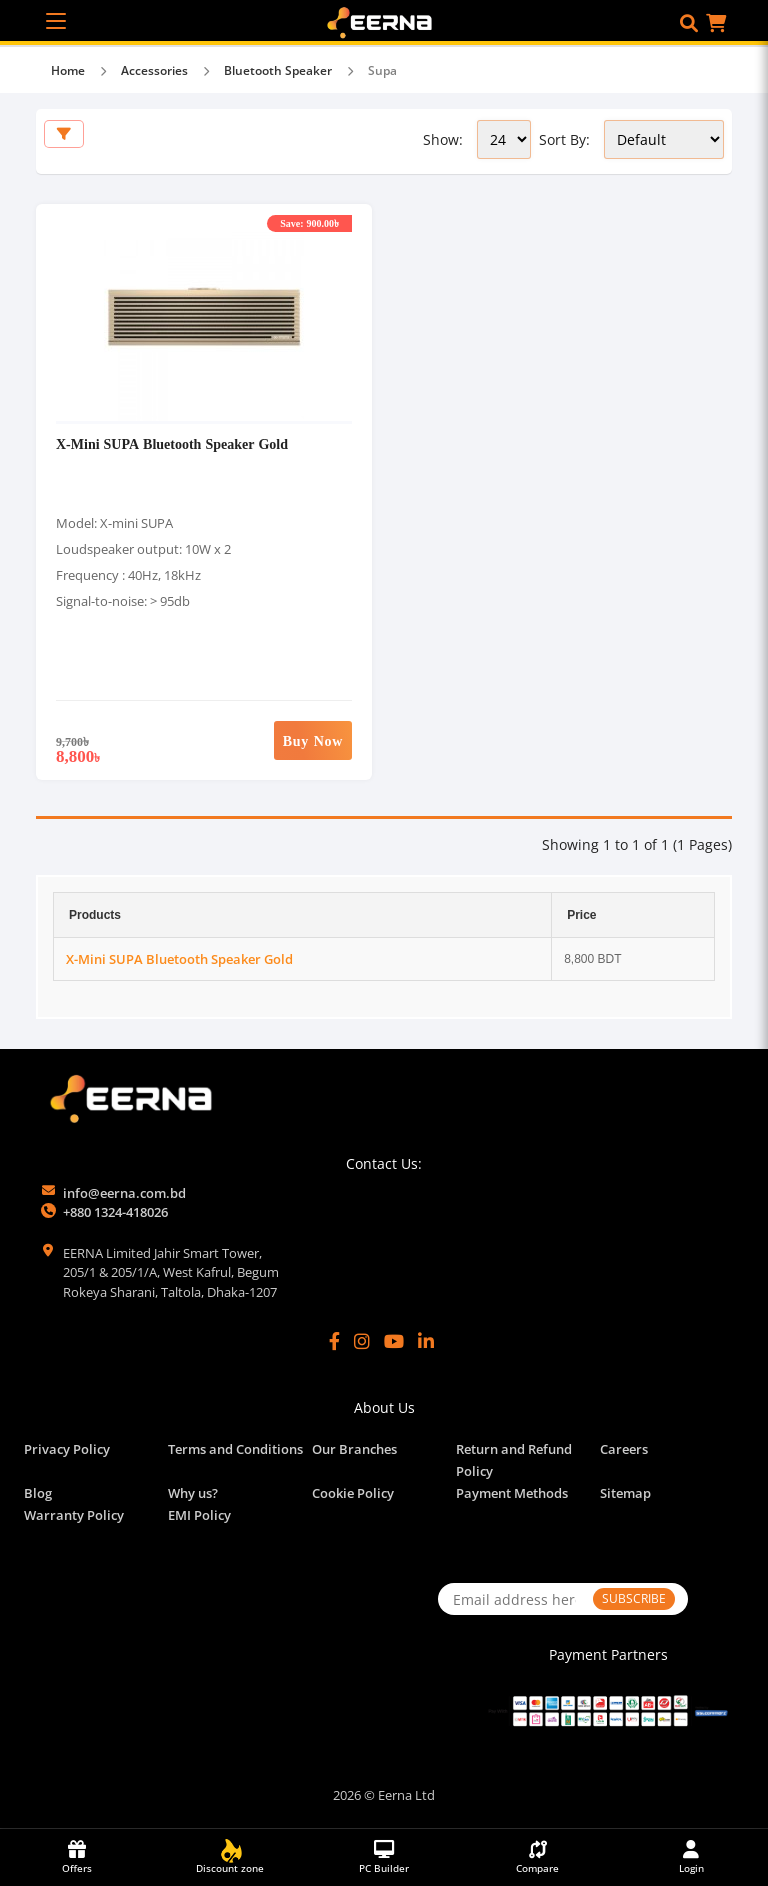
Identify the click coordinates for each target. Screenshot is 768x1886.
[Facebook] (334, 1341)
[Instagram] (362, 1341)
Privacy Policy (67, 1449)
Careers (624, 1449)
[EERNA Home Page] (384, 21)
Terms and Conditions (235, 1449)
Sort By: (564, 139)
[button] (689, 23)
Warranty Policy (74, 1515)
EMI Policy (199, 1515)
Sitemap (625, 1493)
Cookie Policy (353, 1493)
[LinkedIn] (426, 1341)
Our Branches (354, 1449)
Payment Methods (512, 1493)
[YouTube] (394, 1341)
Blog (38, 1493)
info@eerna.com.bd (124, 1193)
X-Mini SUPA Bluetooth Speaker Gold (172, 443)
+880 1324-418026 (115, 1212)
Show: (443, 139)
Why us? (193, 1493)
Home (68, 70)
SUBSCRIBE (634, 1598)
